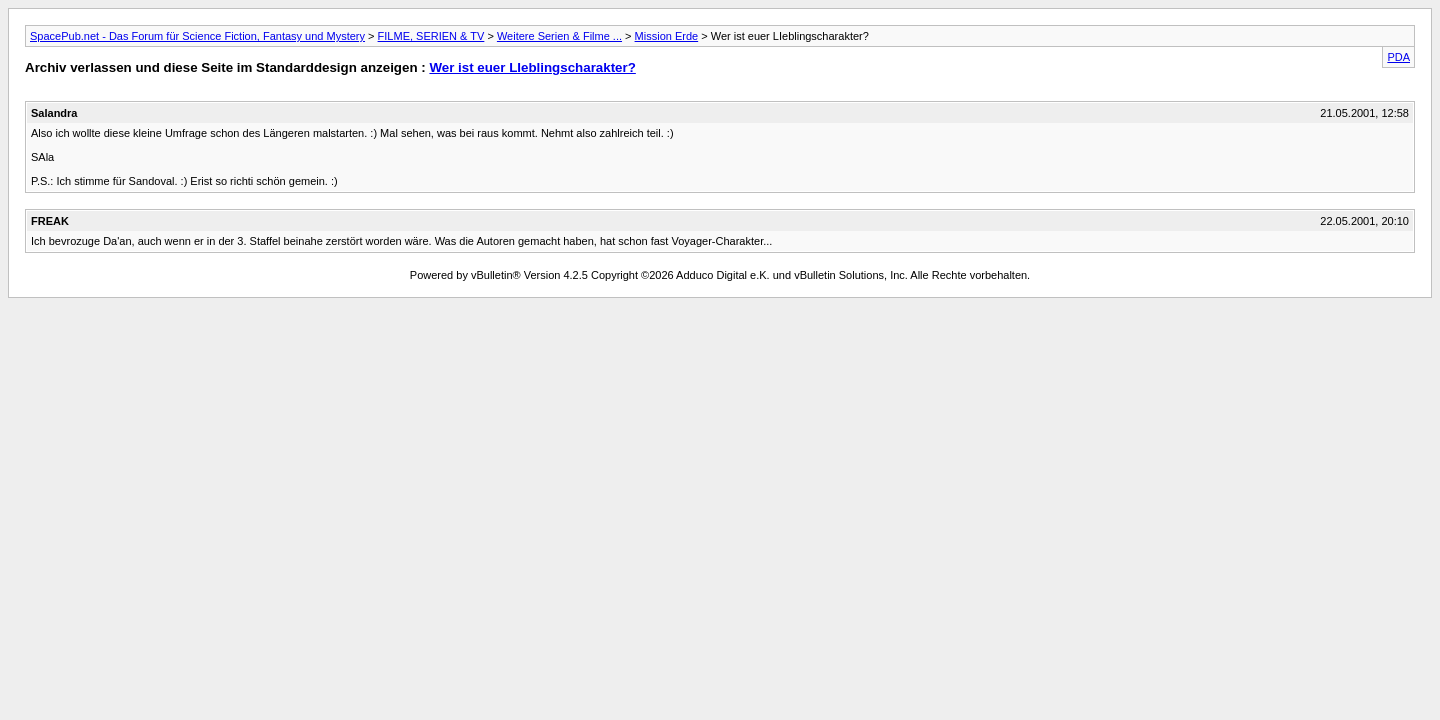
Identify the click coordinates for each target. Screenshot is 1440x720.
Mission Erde (667, 36)
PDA (1398, 57)
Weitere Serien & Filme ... (559, 36)
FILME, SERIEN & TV (431, 36)
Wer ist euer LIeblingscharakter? (532, 67)
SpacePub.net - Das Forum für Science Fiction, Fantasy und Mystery (197, 36)
